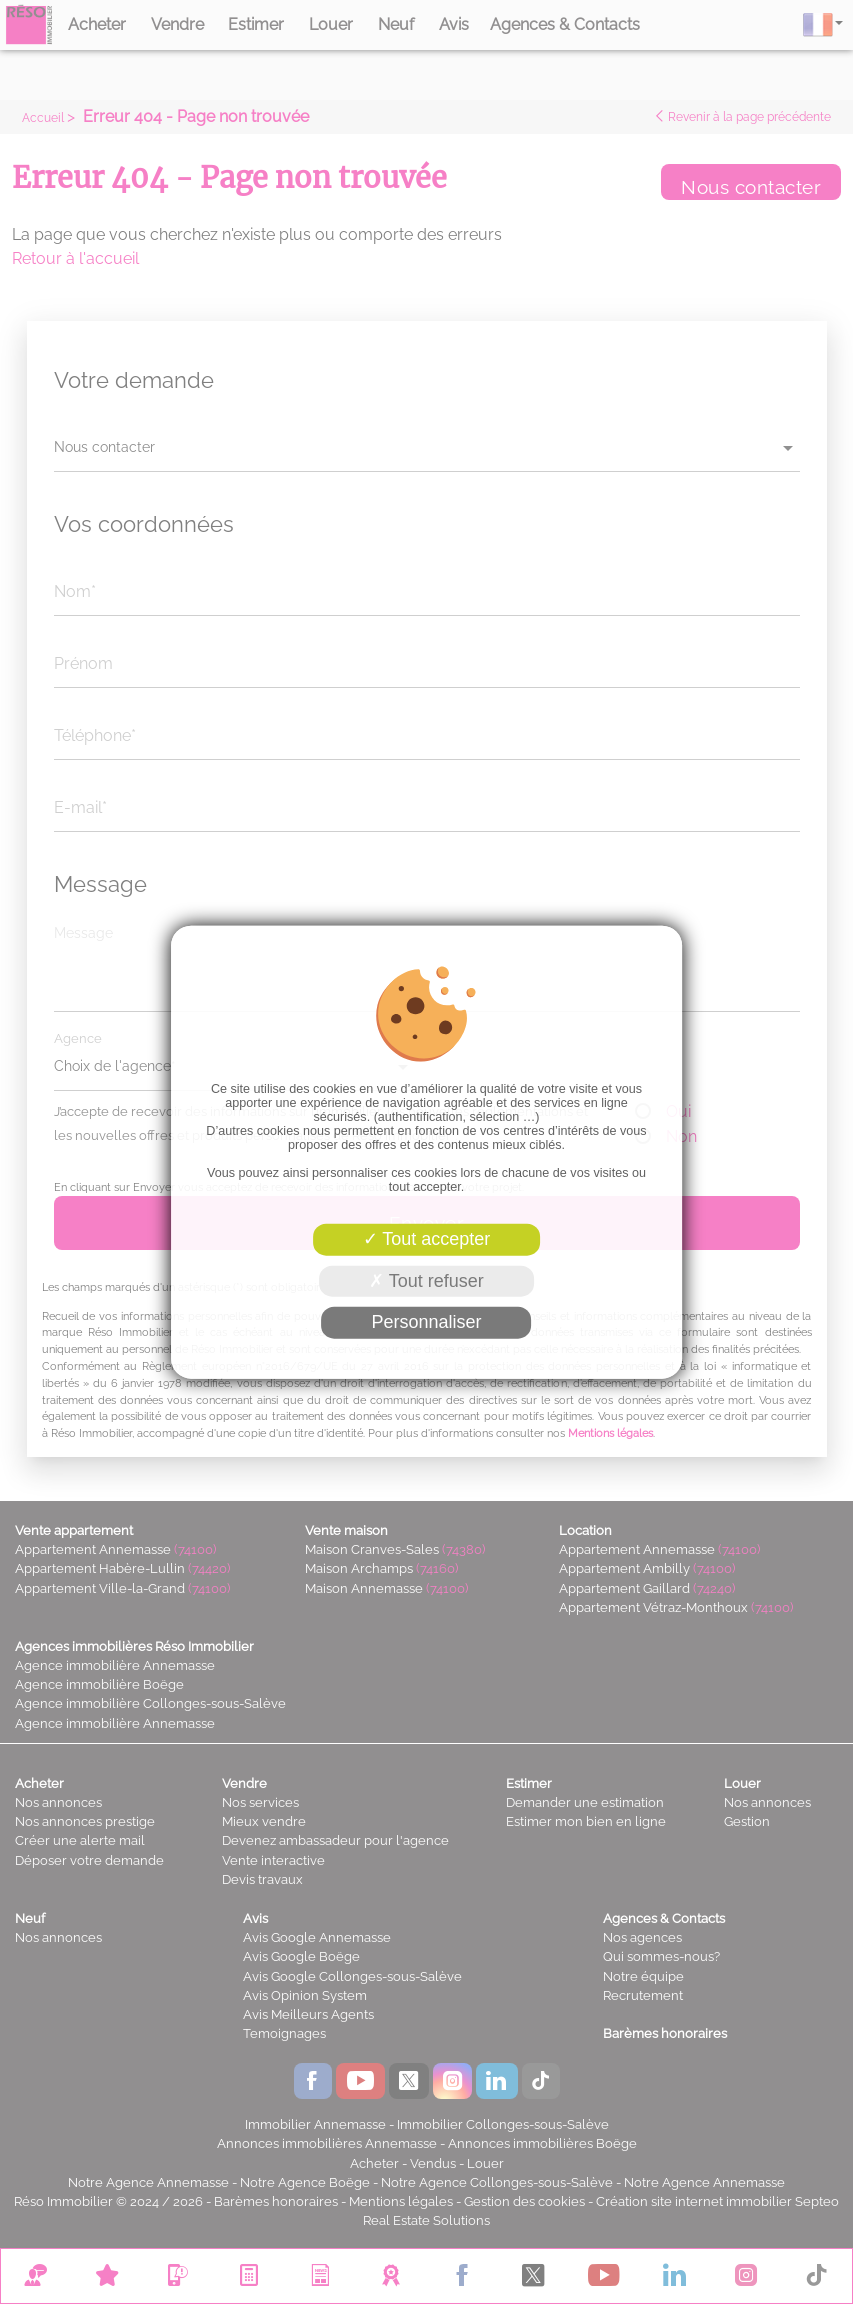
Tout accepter (427, 1239)
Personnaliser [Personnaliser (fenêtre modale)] (426, 1322)
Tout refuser (426, 1280)
